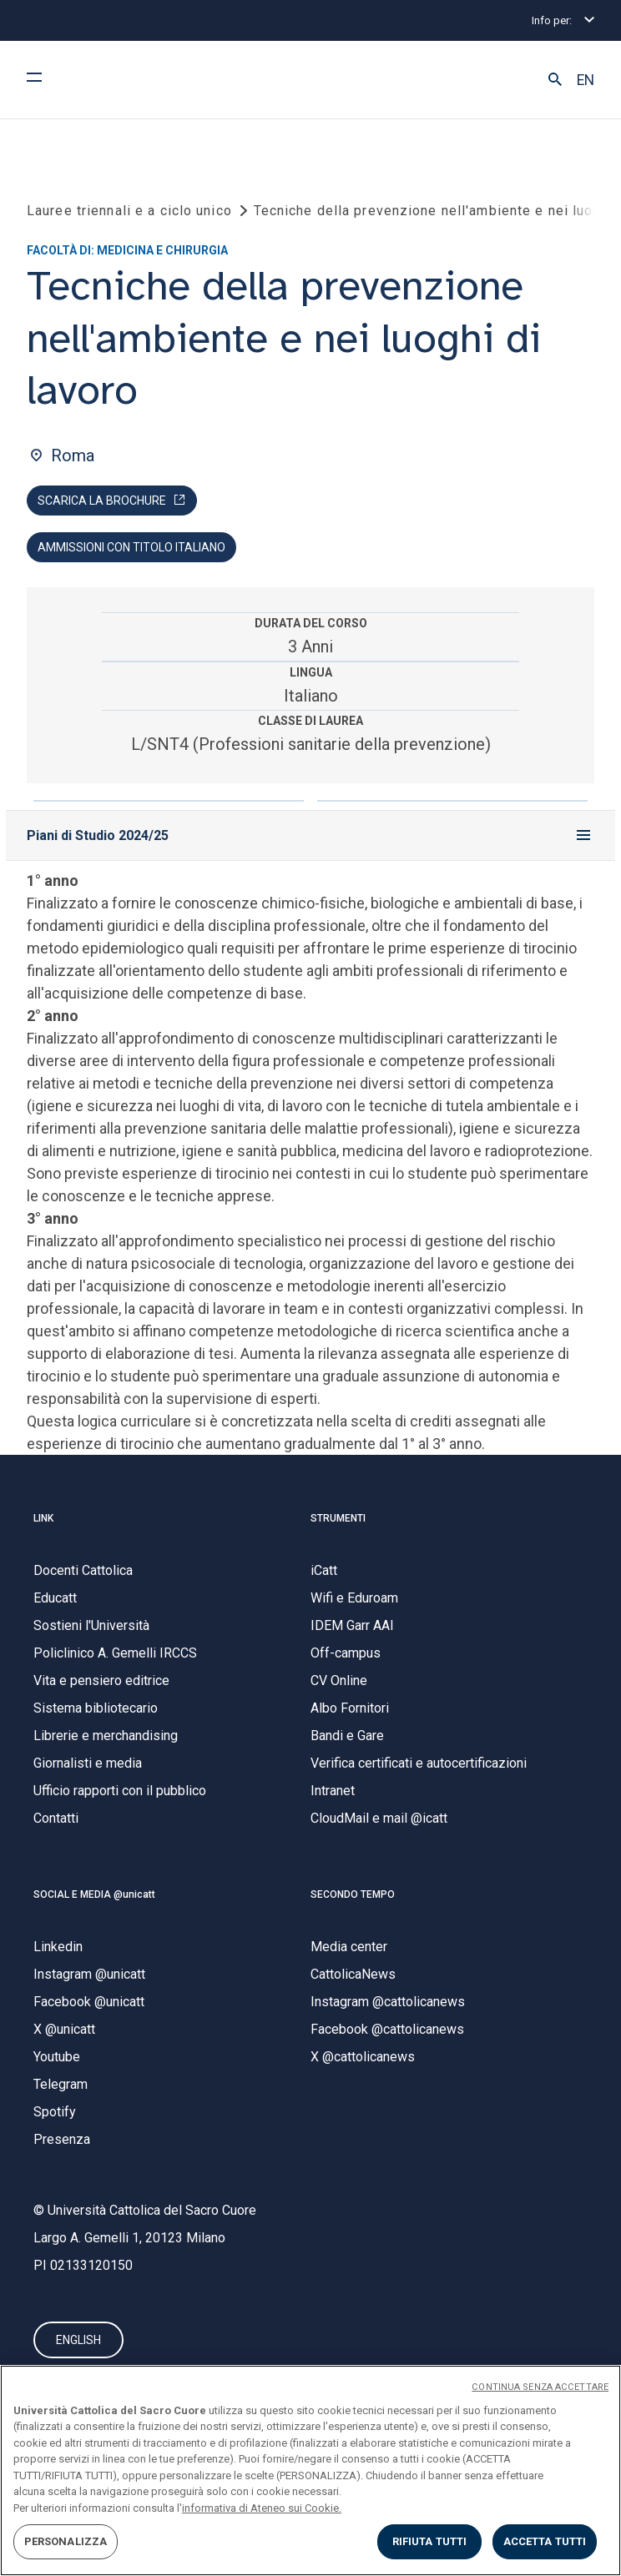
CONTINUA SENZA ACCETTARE (540, 2387)
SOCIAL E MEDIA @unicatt (94, 1894)
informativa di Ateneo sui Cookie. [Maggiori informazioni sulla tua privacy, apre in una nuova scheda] (261, 2508)
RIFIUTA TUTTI (429, 2541)
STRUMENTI (338, 1518)
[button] (555, 80)
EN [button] (585, 80)
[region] (310, 2470)
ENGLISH (78, 2340)
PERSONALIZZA (66, 2541)
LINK (43, 1518)
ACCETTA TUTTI (545, 2541)
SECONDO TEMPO (352, 1894)
